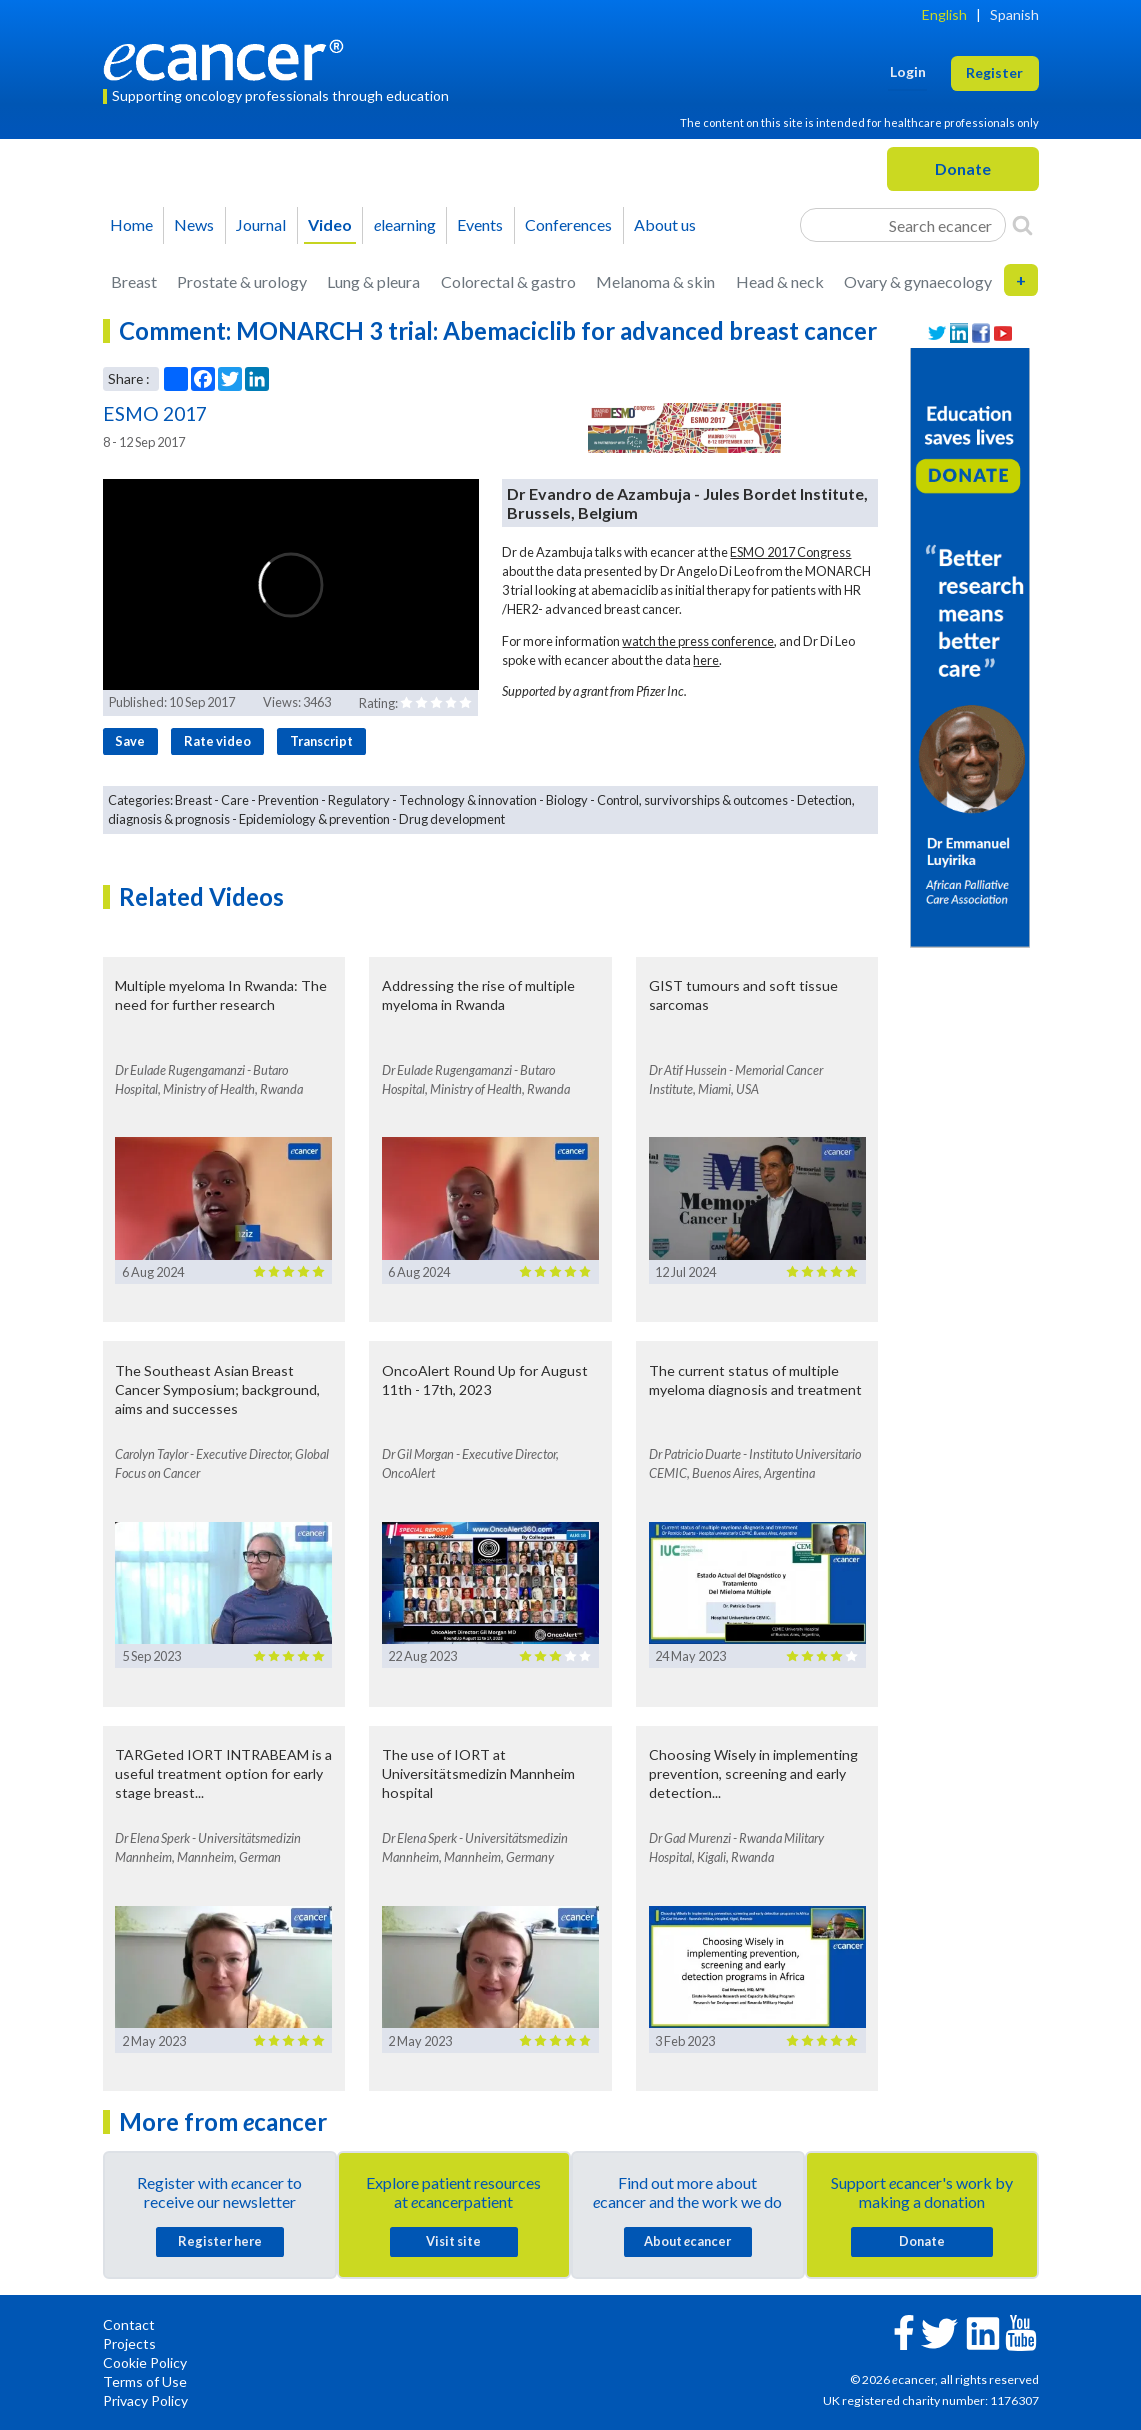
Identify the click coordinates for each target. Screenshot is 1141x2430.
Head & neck (780, 281)
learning (405, 224)
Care (235, 800)
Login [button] (908, 71)
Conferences (568, 224)
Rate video (217, 741)
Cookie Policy (145, 2362)
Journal (261, 224)
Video (330, 224)
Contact (129, 2324)
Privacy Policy (145, 2400)
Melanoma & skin (655, 281)
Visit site (453, 2241)
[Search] (1022, 225)
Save (130, 741)
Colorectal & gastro (508, 281)
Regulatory (359, 800)
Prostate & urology (242, 281)
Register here (220, 2241)
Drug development (452, 819)
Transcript (321, 741)
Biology (567, 800)
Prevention (288, 800)
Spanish (1014, 14)
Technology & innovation (468, 800)
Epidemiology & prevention (314, 819)
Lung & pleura (373, 281)
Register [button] (994, 72)
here (706, 660)
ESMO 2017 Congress (790, 552)
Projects (129, 2343)
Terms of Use (145, 2381)
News (194, 224)
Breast (134, 281)
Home (131, 224)
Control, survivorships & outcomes (692, 800)
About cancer (687, 2241)
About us (665, 224)
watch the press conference (698, 641)
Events (480, 224)
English (944, 14)
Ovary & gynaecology (918, 281)
